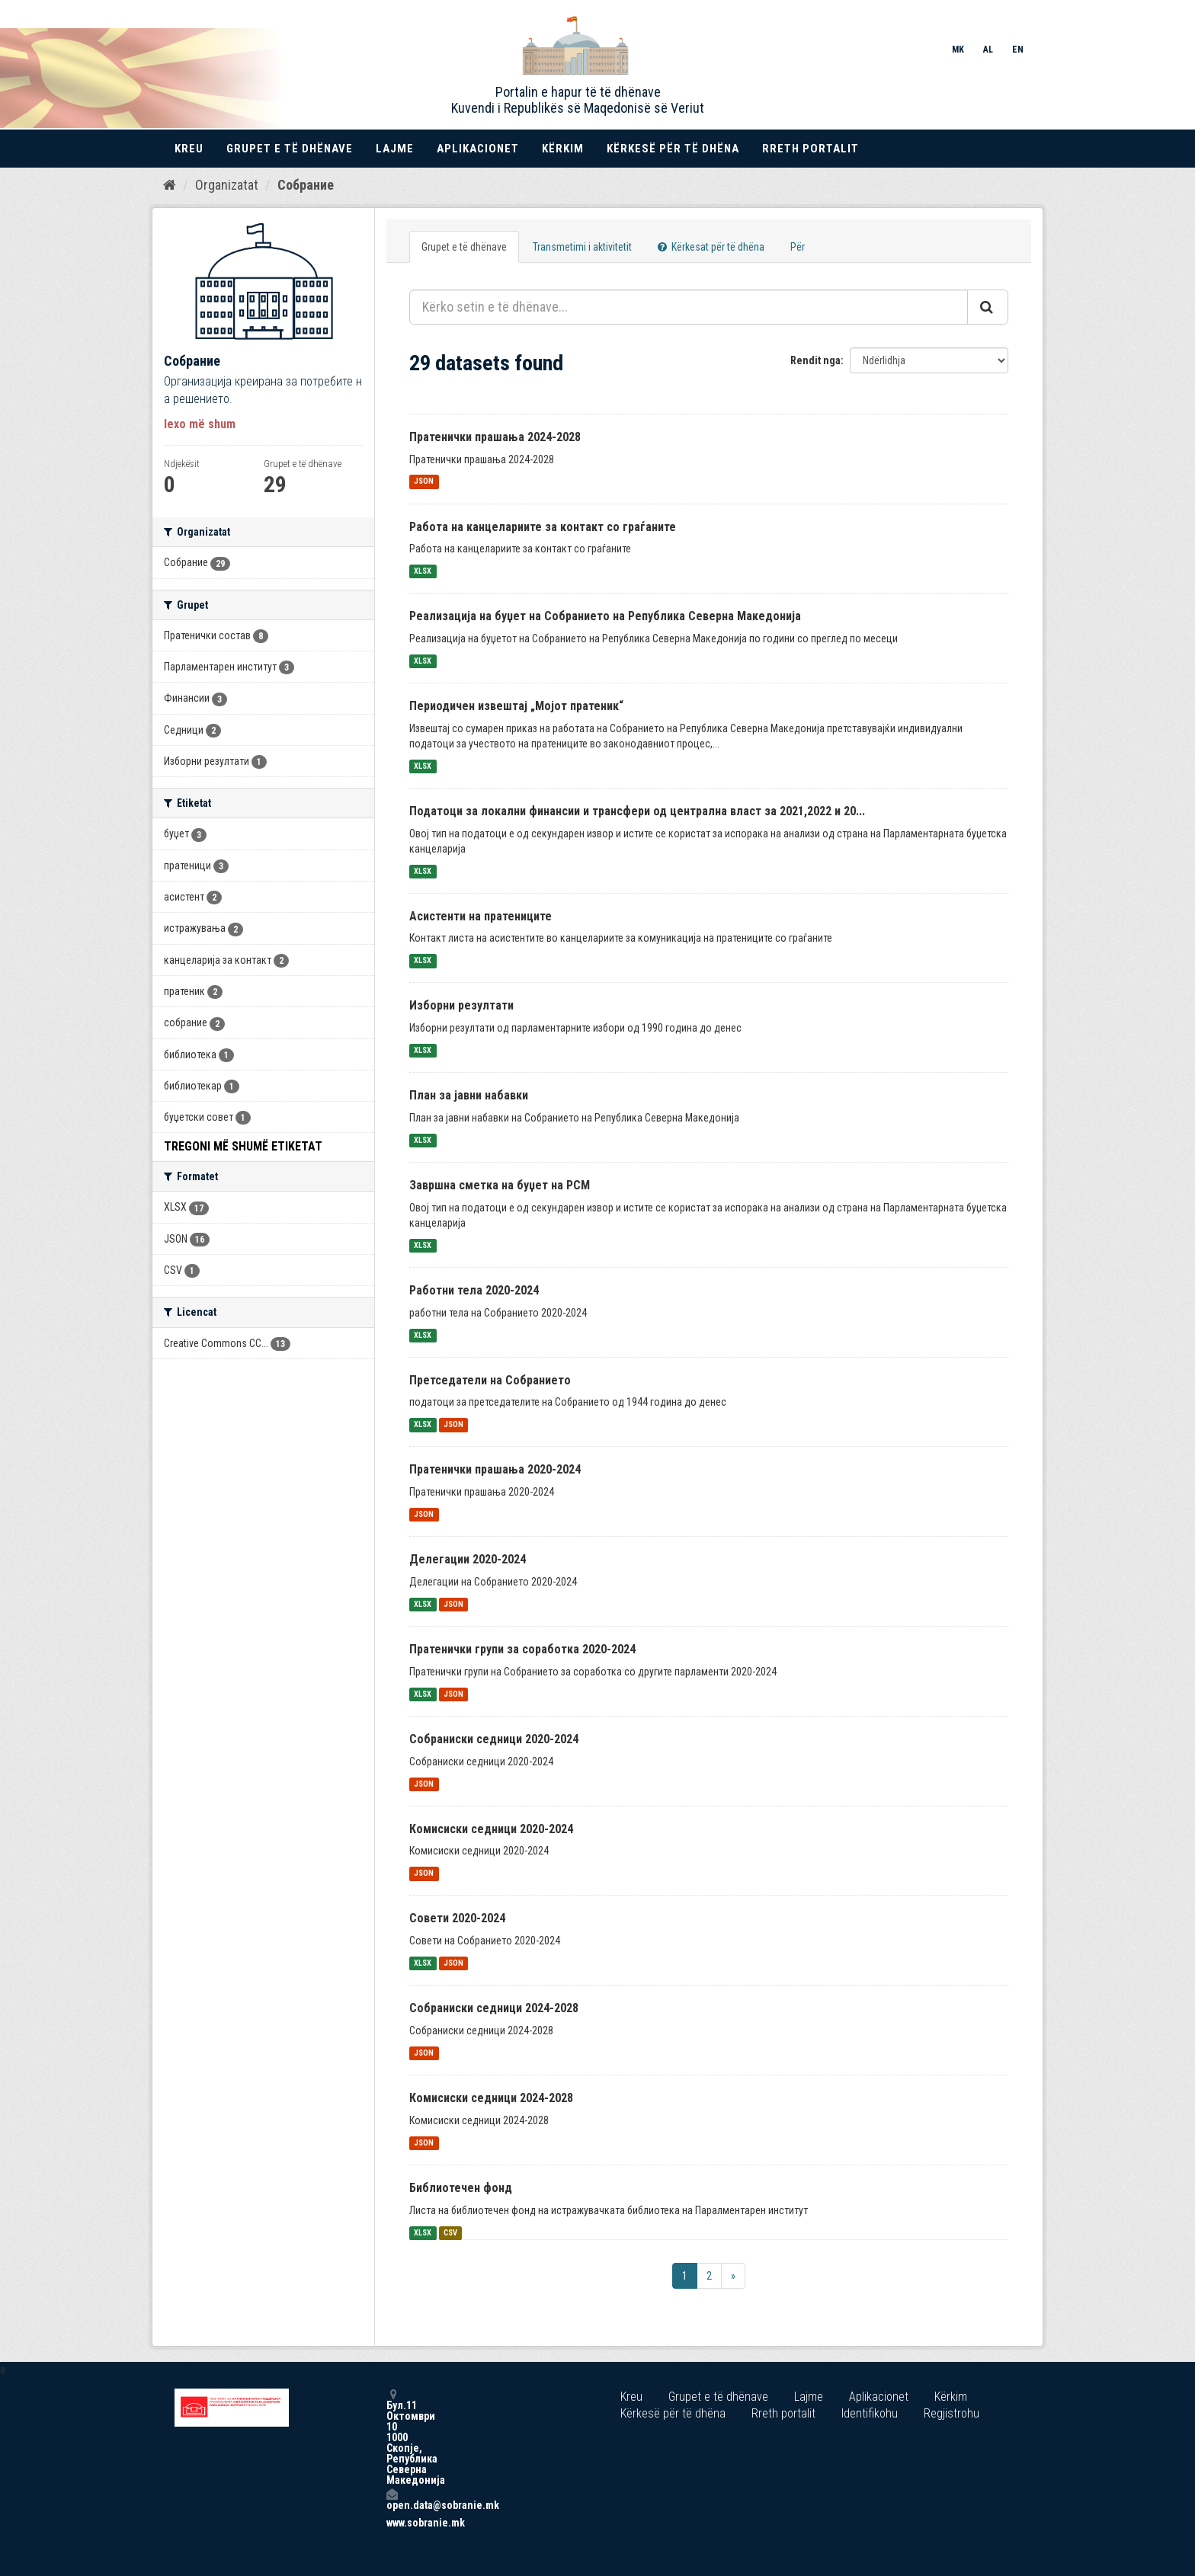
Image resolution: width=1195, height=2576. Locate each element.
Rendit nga (815, 360)
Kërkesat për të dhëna (711, 247)
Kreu (189, 148)
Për (797, 247)
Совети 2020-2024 (457, 1918)
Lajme (395, 148)
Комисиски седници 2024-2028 (491, 2098)
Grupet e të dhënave (289, 148)
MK (958, 49)
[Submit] (987, 307)
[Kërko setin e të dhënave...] (688, 307)
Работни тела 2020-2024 (474, 1290)
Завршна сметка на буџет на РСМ (499, 1185)
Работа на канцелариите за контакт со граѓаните (542, 527)
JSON (424, 482)
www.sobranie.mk (391, 2522)
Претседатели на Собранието (490, 1380)
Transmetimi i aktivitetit (582, 247)
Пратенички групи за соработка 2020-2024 (522, 1649)
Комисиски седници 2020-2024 (491, 1829)
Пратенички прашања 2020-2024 (495, 1469)
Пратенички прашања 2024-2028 (495, 437)
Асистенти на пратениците (480, 916)
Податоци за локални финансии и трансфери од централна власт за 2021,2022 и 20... (637, 811)
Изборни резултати (461, 1005)
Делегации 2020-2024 (467, 1559)
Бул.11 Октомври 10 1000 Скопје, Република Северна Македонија (391, 2437)
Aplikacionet (478, 148)
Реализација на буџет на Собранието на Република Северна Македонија (605, 616)
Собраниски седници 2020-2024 (493, 1739)
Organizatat (226, 185)
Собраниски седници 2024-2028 (493, 2008)
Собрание (305, 185)
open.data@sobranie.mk (391, 2499)
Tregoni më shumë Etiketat (243, 1146)
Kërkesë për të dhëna (673, 148)
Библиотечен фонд (460, 2188)
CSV (450, 2233)
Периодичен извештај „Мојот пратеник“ (516, 706)
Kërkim (563, 148)
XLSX (422, 571)
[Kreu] (169, 185)
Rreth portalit (810, 148)
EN (1018, 49)
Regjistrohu (951, 2413)
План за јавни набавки (468, 1095)
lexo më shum (199, 424)
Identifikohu (869, 2413)
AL (988, 49)
